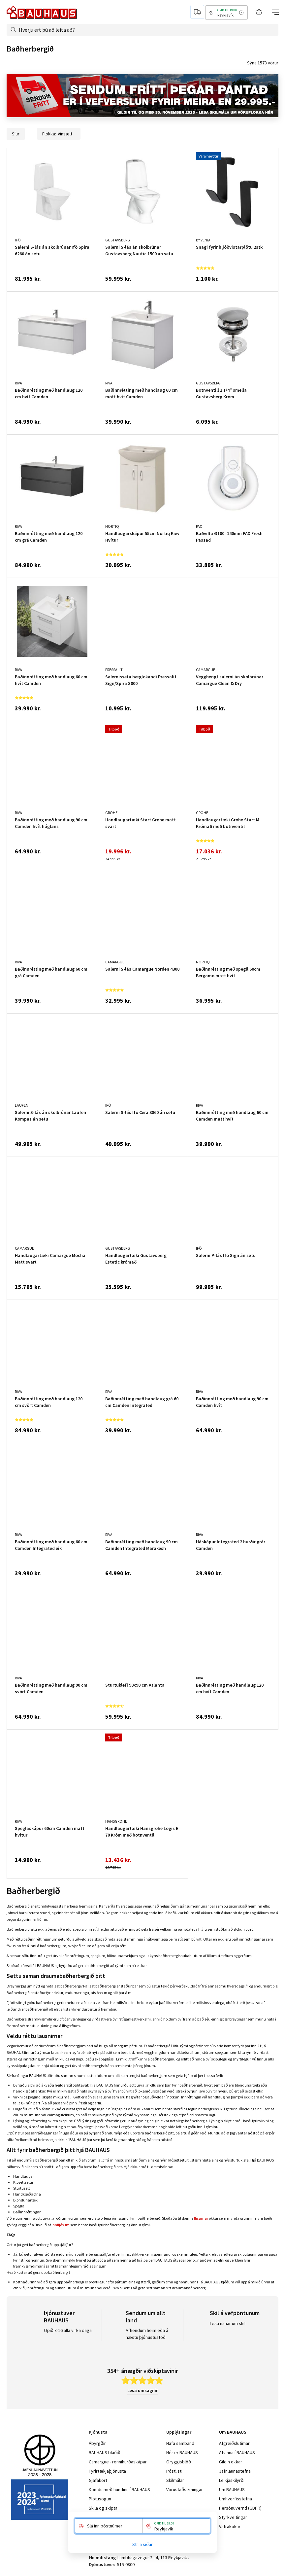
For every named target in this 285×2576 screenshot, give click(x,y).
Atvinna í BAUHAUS (237, 2452)
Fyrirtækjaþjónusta (107, 2471)
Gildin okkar (230, 2462)
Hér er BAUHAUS (182, 2452)
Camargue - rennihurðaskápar (118, 2462)
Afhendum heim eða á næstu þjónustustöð (147, 2333)
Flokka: (58, 134)
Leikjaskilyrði (231, 2480)
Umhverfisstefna (235, 2499)
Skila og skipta (103, 2508)
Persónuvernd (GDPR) (240, 2508)
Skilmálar (175, 2480)
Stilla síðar (142, 2544)
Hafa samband (180, 2443)
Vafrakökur (229, 2526)
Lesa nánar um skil (227, 2323)
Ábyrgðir (97, 2443)
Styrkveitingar (233, 2517)
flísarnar (201, 2218)
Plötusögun (100, 2499)
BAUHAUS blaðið (104, 2452)
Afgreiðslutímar (234, 2443)
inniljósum (60, 2224)
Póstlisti (174, 2471)
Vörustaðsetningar (184, 2489)
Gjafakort (98, 2480)
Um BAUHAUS (232, 2489)
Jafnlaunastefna (235, 2471)
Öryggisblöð (178, 2462)
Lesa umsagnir (142, 2390)
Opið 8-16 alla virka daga (68, 2330)
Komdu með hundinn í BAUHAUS (119, 2489)
